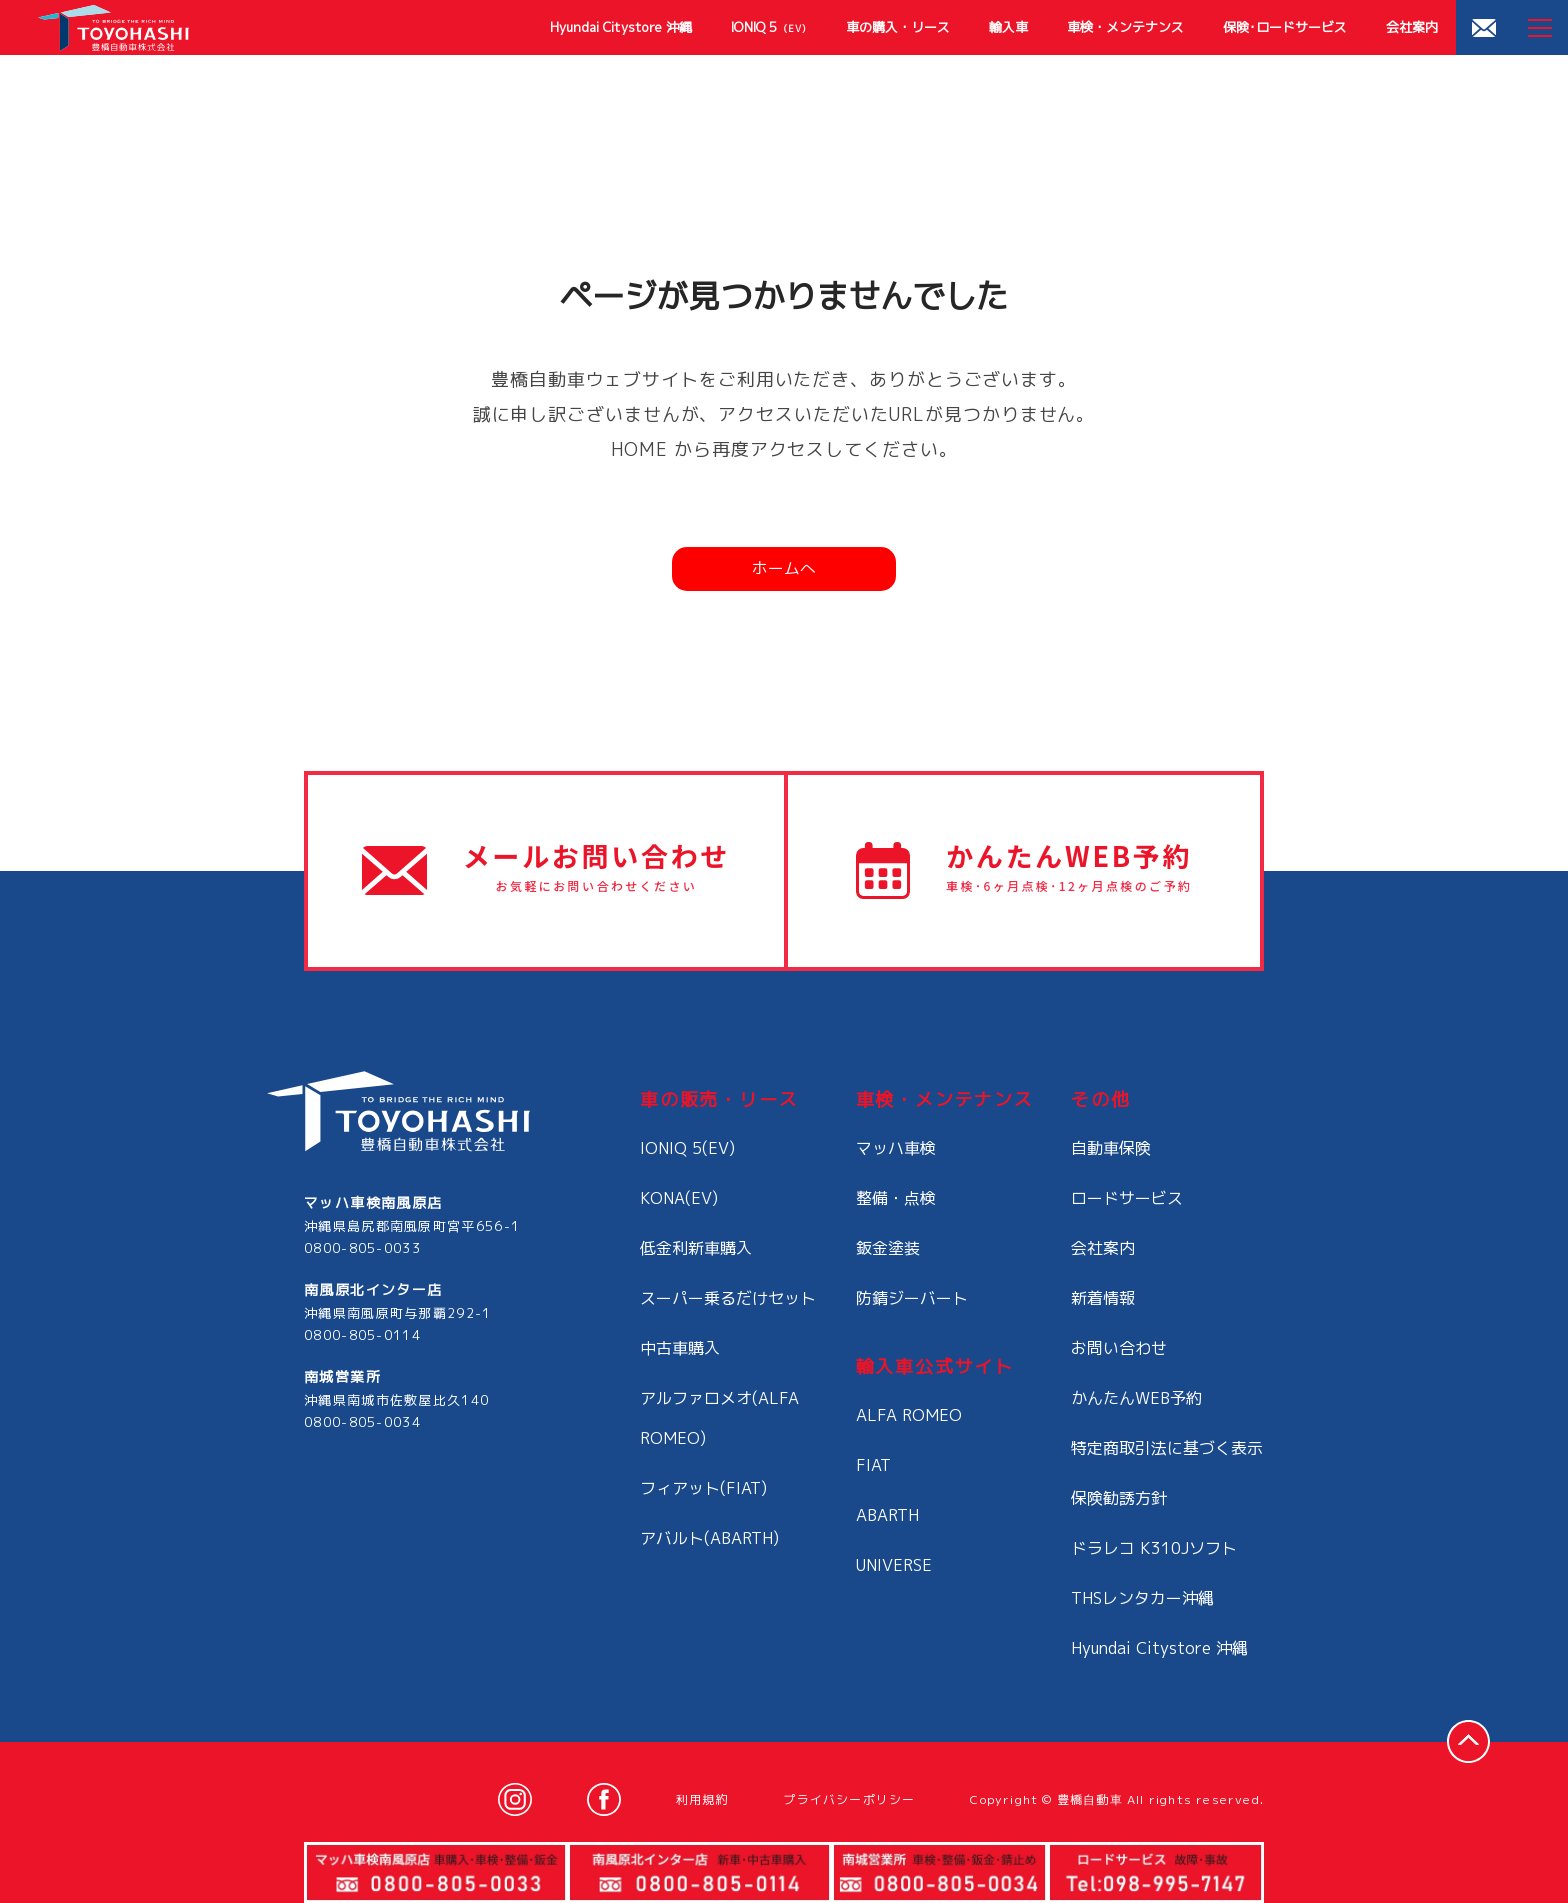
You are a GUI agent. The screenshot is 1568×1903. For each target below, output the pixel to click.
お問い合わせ (1119, 1348)
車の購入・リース (898, 27)
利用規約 (702, 1799)
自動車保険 (1111, 1148)
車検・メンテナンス (1125, 27)
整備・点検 (896, 1198)
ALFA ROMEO (909, 1415)
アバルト (709, 1538)
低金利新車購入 (696, 1248)
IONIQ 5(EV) (687, 1148)
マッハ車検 (896, 1148)
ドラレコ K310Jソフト (1154, 1548)
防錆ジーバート (912, 1298)
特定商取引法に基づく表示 (1167, 1448)
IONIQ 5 (769, 27)
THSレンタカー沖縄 (1142, 1598)
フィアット (703, 1488)
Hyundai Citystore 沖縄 (621, 27)
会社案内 (1412, 27)
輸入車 (1008, 27)
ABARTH (887, 1515)
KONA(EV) (679, 1198)
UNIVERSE (894, 1565)
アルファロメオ (719, 1418)
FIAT (873, 1465)
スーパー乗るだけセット (728, 1298)
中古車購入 (680, 1348)
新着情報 (1103, 1298)
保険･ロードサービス (1285, 27)
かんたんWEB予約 (1136, 1398)
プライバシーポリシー (849, 1799)
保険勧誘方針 (1119, 1498)
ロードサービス (1127, 1198)
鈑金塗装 (888, 1248)
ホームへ (784, 568)
